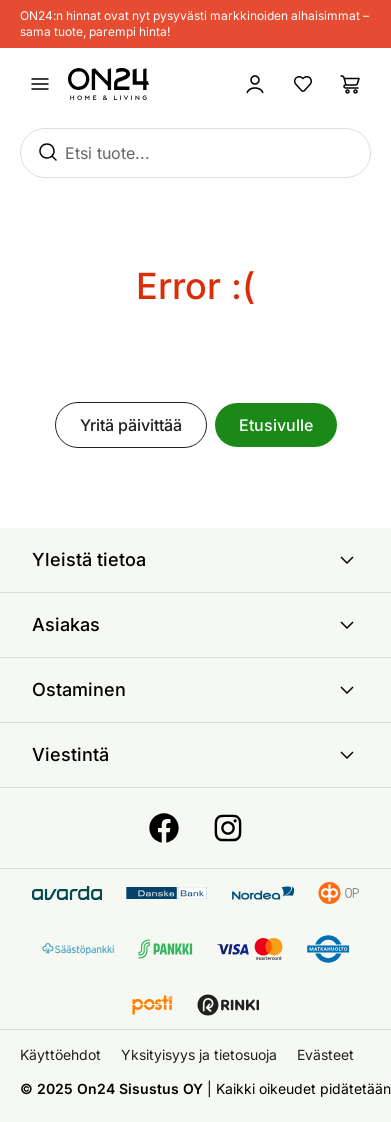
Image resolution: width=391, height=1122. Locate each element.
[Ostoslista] (351, 84)
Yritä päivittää (131, 425)
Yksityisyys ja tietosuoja (199, 1054)
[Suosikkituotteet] (303, 84)
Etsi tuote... (107, 153)
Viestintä (195, 755)
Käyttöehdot (60, 1054)
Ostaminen (195, 690)
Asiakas (195, 625)
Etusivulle (276, 425)
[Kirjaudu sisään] (255, 84)
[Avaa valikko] (40, 84)
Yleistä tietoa (195, 560)
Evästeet (325, 1054)
